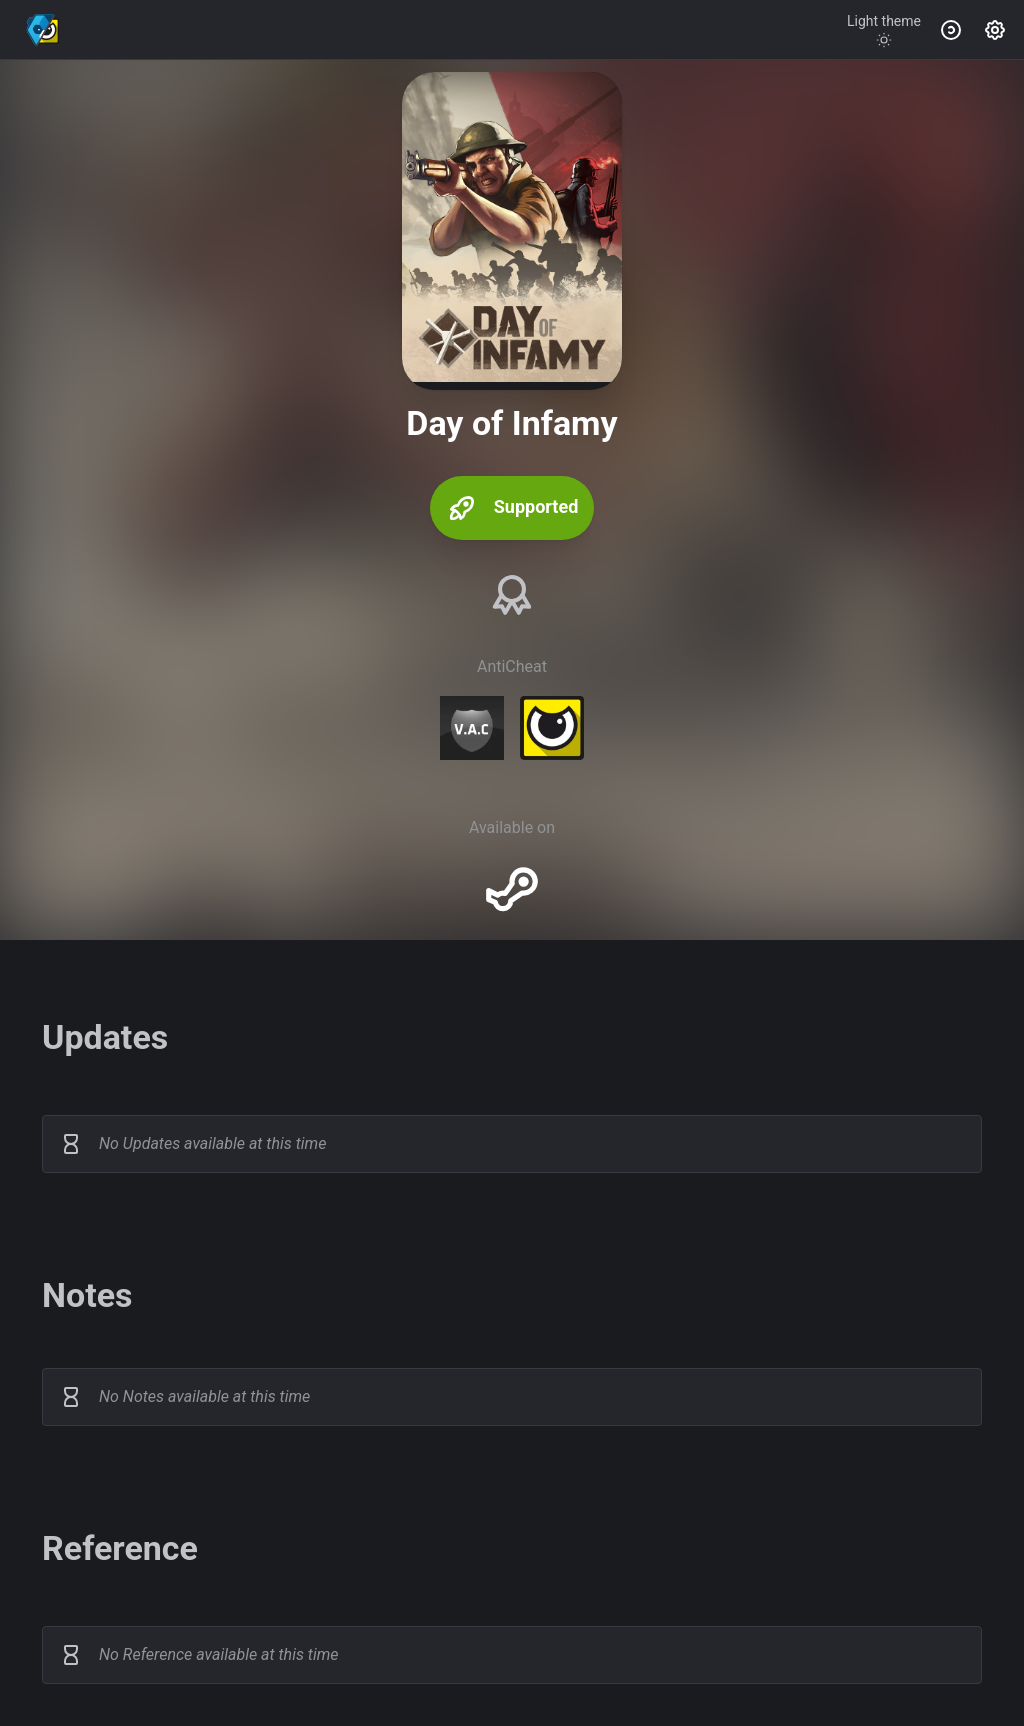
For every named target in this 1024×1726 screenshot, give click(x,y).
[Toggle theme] (884, 30)
